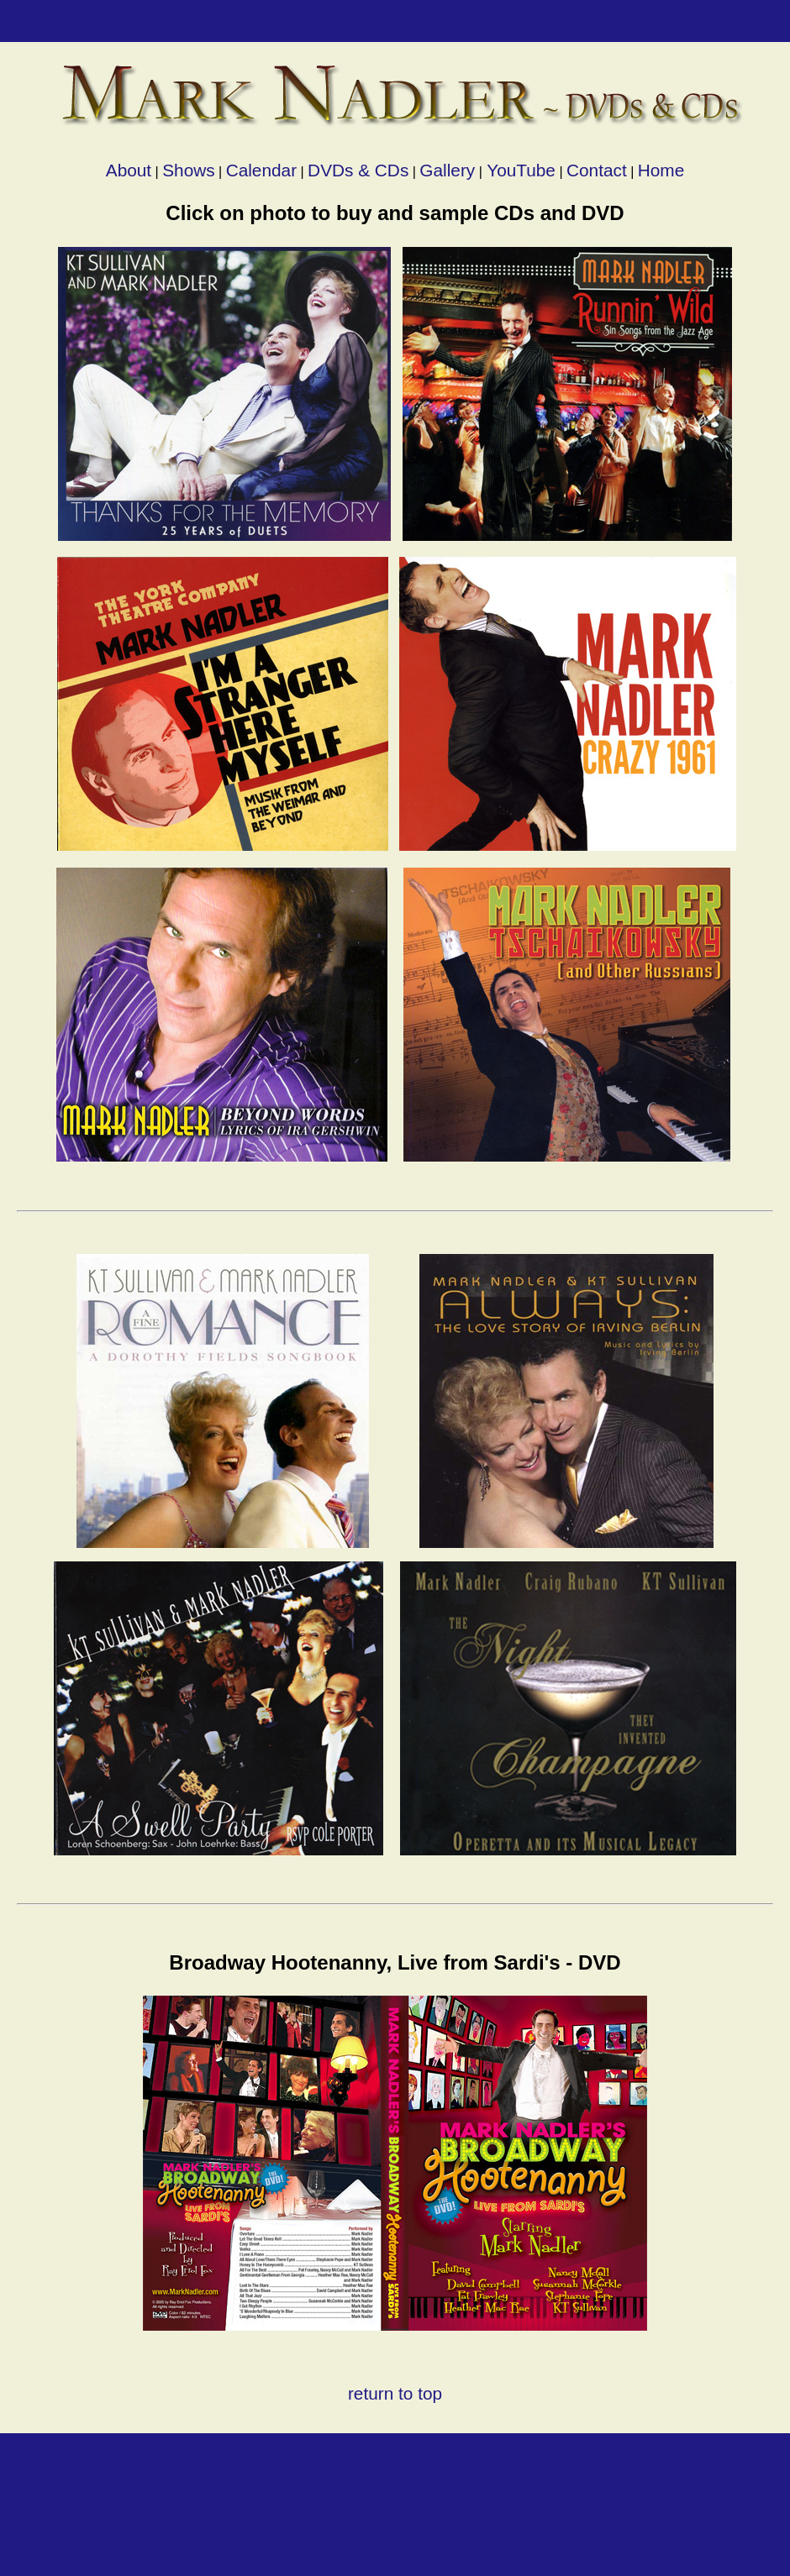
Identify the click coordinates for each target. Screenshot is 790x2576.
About (128, 170)
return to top (395, 2393)
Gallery (447, 170)
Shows (188, 170)
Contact (596, 170)
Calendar (261, 170)
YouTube (519, 170)
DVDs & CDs (358, 170)
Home (661, 170)
